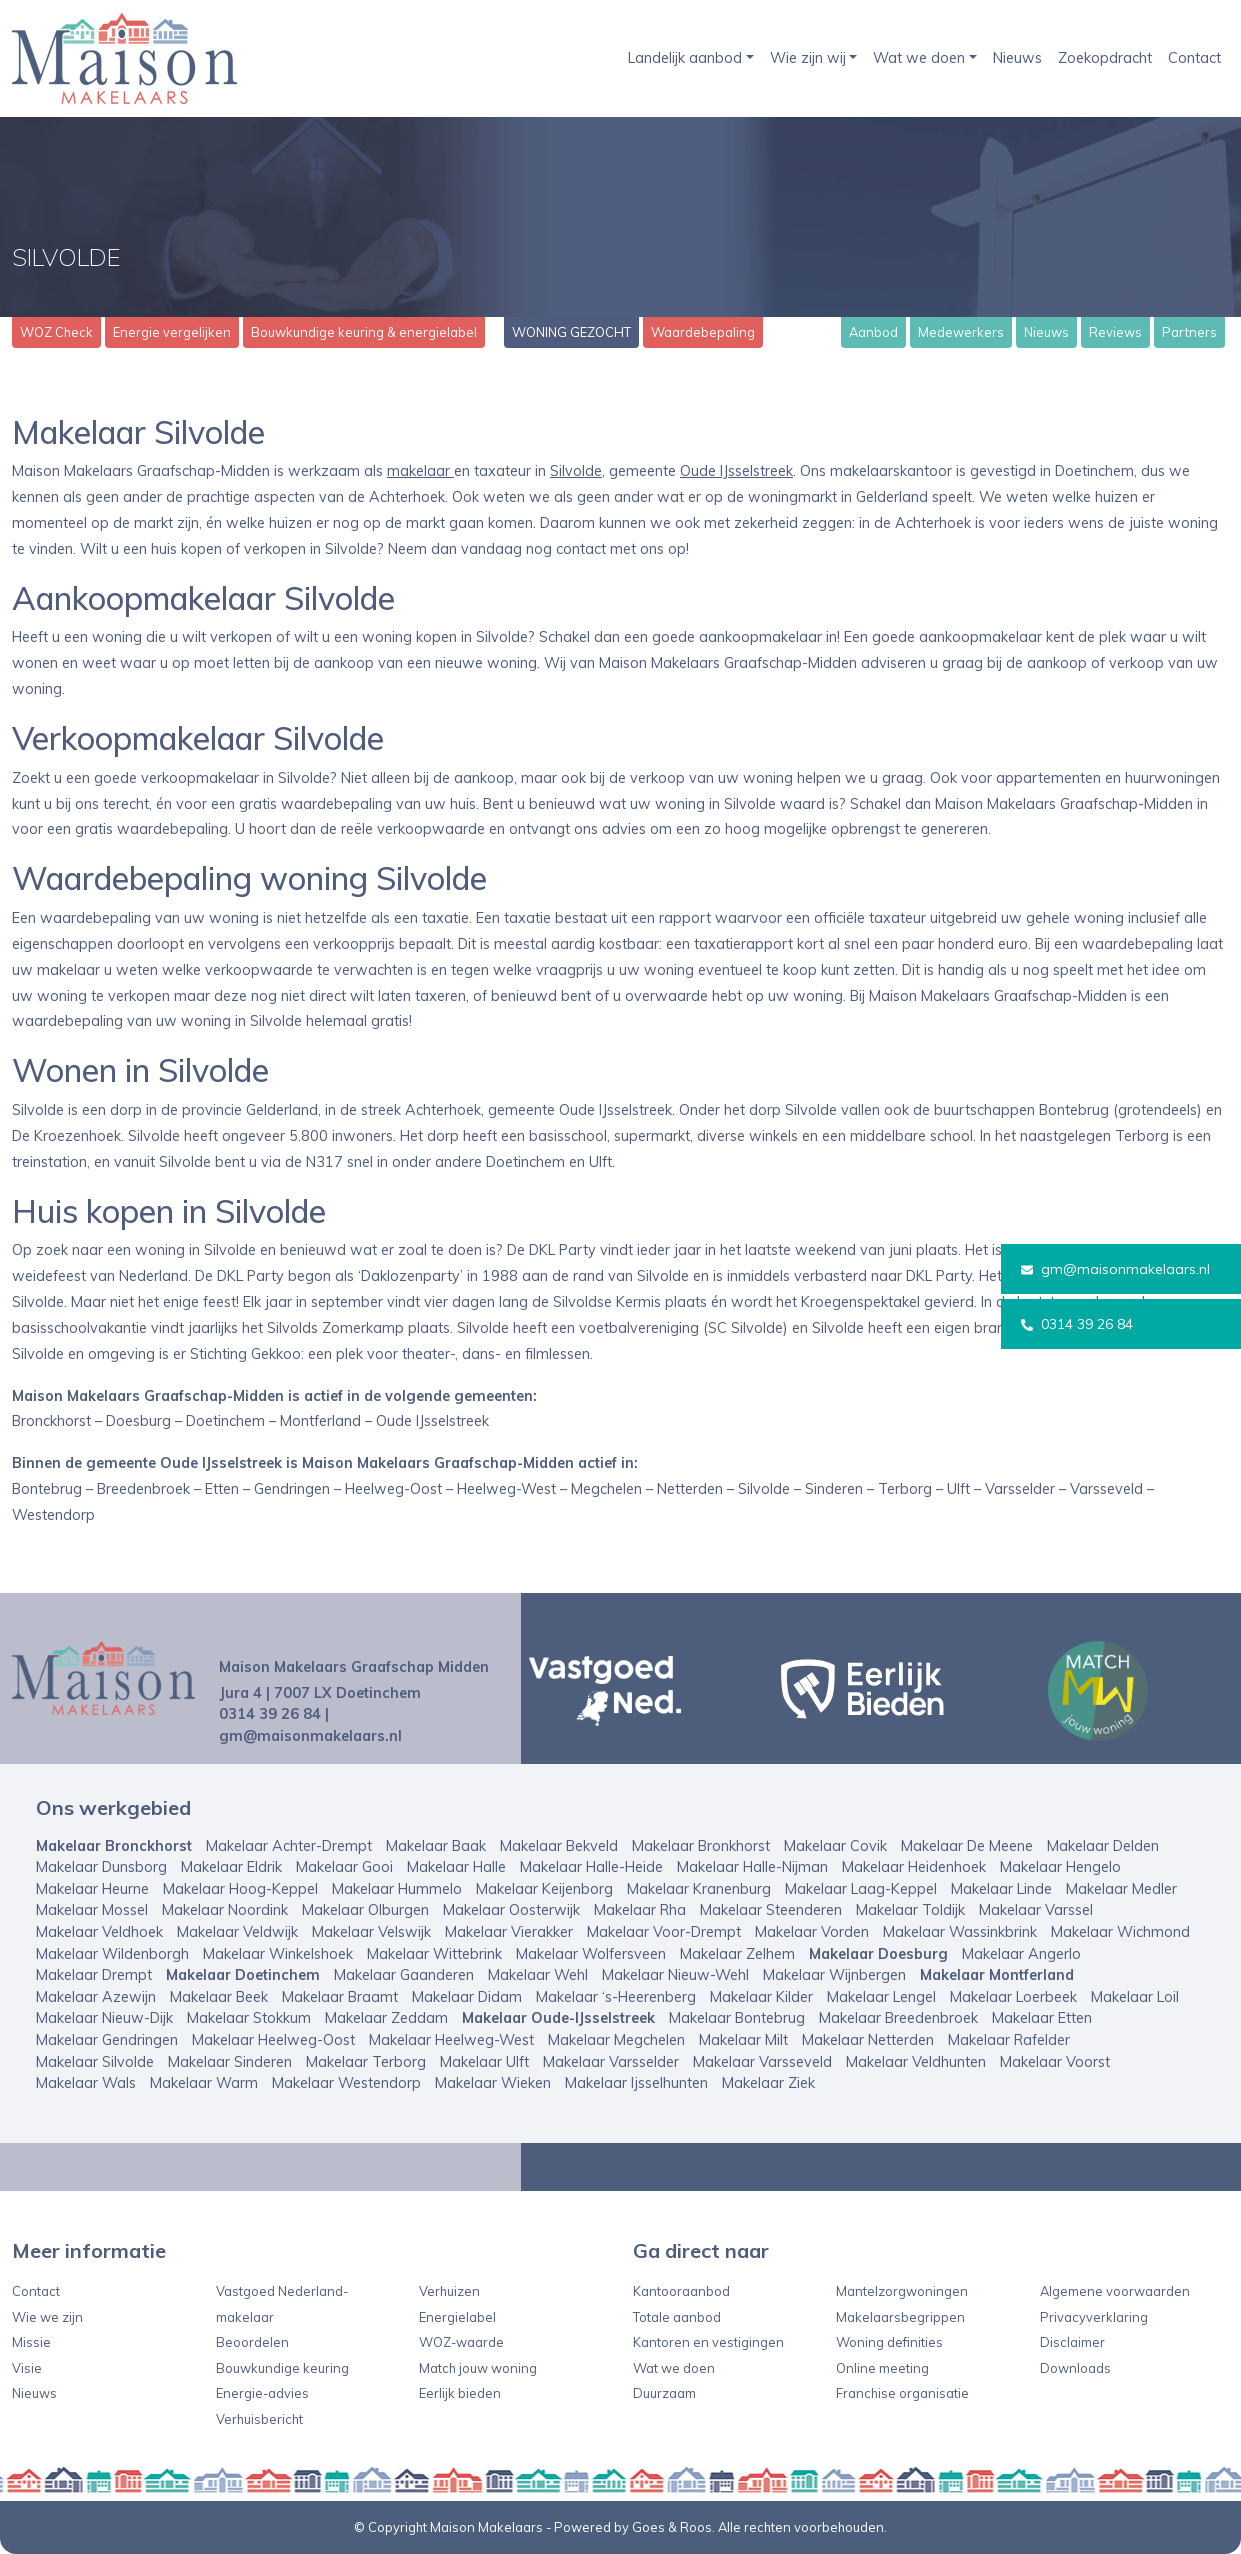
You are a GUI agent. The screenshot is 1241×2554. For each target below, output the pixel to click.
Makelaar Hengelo (1060, 1867)
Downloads (1075, 2368)
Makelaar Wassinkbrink (960, 1932)
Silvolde (576, 471)
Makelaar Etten (1042, 2018)
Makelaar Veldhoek (99, 1932)
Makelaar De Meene (967, 1846)
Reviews (1115, 332)
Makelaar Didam (467, 1997)
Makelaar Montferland (997, 1975)
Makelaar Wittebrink (434, 1954)
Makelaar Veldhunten (916, 2062)
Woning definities (889, 2342)
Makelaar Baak (436, 1846)
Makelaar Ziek (768, 2083)
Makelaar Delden (1103, 1846)
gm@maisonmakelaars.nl (1115, 1269)
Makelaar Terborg (366, 2062)
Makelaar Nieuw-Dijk (104, 2018)
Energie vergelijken (172, 332)
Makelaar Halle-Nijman (752, 1867)
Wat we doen (919, 58)
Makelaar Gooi (344, 1867)
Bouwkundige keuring (282, 2368)
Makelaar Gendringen (107, 2040)
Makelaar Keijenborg (544, 1889)
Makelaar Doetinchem (243, 1975)
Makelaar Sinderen (230, 2062)
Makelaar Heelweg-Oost (273, 2040)
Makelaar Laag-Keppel (861, 1889)
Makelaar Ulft (484, 2062)
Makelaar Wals (86, 2083)
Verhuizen (449, 2291)
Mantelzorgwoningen (902, 2291)
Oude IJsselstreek (736, 471)
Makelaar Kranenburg (699, 1889)
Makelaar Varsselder (611, 2062)
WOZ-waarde (461, 2342)
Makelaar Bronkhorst (701, 1846)
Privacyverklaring (1094, 2317)
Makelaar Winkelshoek (278, 1954)
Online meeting (882, 2368)
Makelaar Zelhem (737, 1954)
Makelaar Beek (219, 1997)
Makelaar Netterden (868, 2040)
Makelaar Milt (743, 2040)
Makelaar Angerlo (1021, 1954)
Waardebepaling (703, 332)
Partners (1189, 332)
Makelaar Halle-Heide (591, 1867)
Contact (1194, 58)
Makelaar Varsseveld (762, 2062)
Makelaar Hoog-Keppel (240, 1889)
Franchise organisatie (902, 2393)
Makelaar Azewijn (96, 1997)
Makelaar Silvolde (95, 2062)
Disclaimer (1072, 2342)
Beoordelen (252, 2342)
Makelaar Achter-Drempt (289, 1846)
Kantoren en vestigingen (708, 2342)
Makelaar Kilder (761, 1997)
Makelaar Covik (835, 1846)
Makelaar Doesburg (878, 1954)
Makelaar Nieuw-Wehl (675, 1975)
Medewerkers (961, 332)
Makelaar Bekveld (559, 1846)
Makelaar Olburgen (365, 1910)
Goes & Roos (672, 2527)
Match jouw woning (478, 2368)
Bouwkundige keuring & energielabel (364, 332)
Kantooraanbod (681, 2291)
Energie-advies (262, 2393)
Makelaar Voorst (1055, 2062)
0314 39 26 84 (1077, 1324)
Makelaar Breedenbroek (898, 2018)
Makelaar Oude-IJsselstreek (558, 2018)
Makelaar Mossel (92, 1910)
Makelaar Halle (456, 1867)
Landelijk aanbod (685, 58)
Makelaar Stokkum (249, 2018)
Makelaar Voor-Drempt (664, 1932)
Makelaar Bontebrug (737, 2018)
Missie (31, 2342)
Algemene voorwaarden (1115, 2291)
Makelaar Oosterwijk (511, 1910)
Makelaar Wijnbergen (834, 1975)
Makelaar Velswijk (371, 1932)
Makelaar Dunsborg (101, 1867)
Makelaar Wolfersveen (591, 1954)
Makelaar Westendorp (346, 2083)
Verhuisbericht (259, 2419)
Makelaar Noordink (225, 1910)
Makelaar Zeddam (386, 2018)
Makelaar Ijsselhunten (636, 2083)
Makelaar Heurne (92, 1889)
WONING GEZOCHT (571, 332)
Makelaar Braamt (340, 1997)
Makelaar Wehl (538, 1975)
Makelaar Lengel (881, 1997)
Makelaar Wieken (493, 2083)
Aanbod (873, 332)
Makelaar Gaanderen (404, 1975)
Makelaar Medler (1121, 1889)
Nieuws (1017, 58)
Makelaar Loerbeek (1013, 1997)
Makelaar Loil (1135, 1997)
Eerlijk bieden (460, 2393)
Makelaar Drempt (94, 1975)
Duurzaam (664, 2393)
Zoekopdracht (1105, 58)
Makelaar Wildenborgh (112, 1954)
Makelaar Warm (204, 2083)
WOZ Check (56, 332)
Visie (27, 2368)
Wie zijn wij (808, 58)
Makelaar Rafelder (1009, 2040)
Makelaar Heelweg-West (451, 2040)
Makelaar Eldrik (231, 1867)
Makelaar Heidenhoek (914, 1867)
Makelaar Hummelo (397, 1889)
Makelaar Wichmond (1120, 1932)
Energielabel (457, 2317)
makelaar (420, 471)
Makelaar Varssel (1036, 1910)
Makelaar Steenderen (771, 1910)
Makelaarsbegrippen (900, 2317)
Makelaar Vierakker (509, 1932)
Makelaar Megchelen (616, 2040)
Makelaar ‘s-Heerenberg (616, 1997)
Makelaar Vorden (812, 1932)
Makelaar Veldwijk (237, 1932)
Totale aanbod (677, 2317)
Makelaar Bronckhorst (114, 1846)
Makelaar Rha (640, 1910)
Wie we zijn (47, 2317)
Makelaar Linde (1001, 1889)
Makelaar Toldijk (910, 1910)
